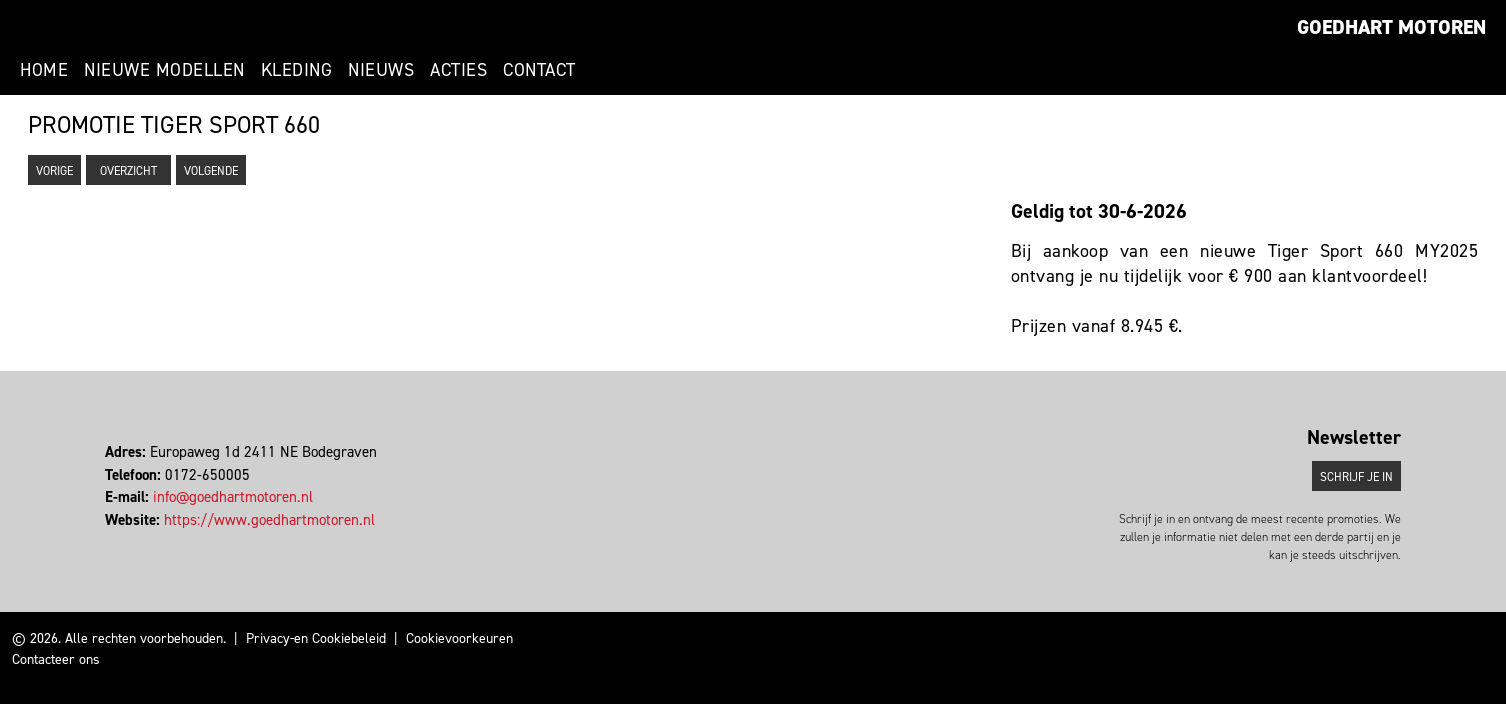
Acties (458, 70)
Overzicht (128, 171)
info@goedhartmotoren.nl (233, 497)
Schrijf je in (1356, 477)
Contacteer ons (56, 659)
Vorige (54, 171)
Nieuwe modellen (164, 70)
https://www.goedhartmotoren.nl (269, 520)
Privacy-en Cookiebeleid (316, 638)
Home (44, 70)
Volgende (211, 171)
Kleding (297, 70)
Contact (539, 70)
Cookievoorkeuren (459, 638)
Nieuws (381, 70)
